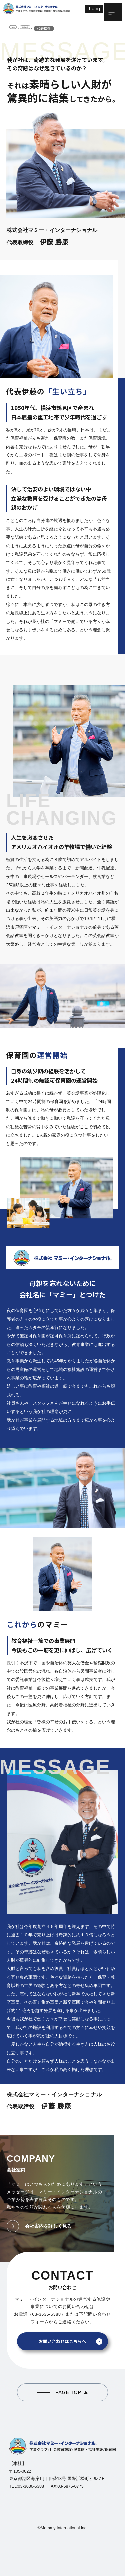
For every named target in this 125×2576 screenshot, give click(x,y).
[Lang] (94, 9)
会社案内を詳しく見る (39, 2226)
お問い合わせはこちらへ (62, 2341)
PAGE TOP (68, 2392)
